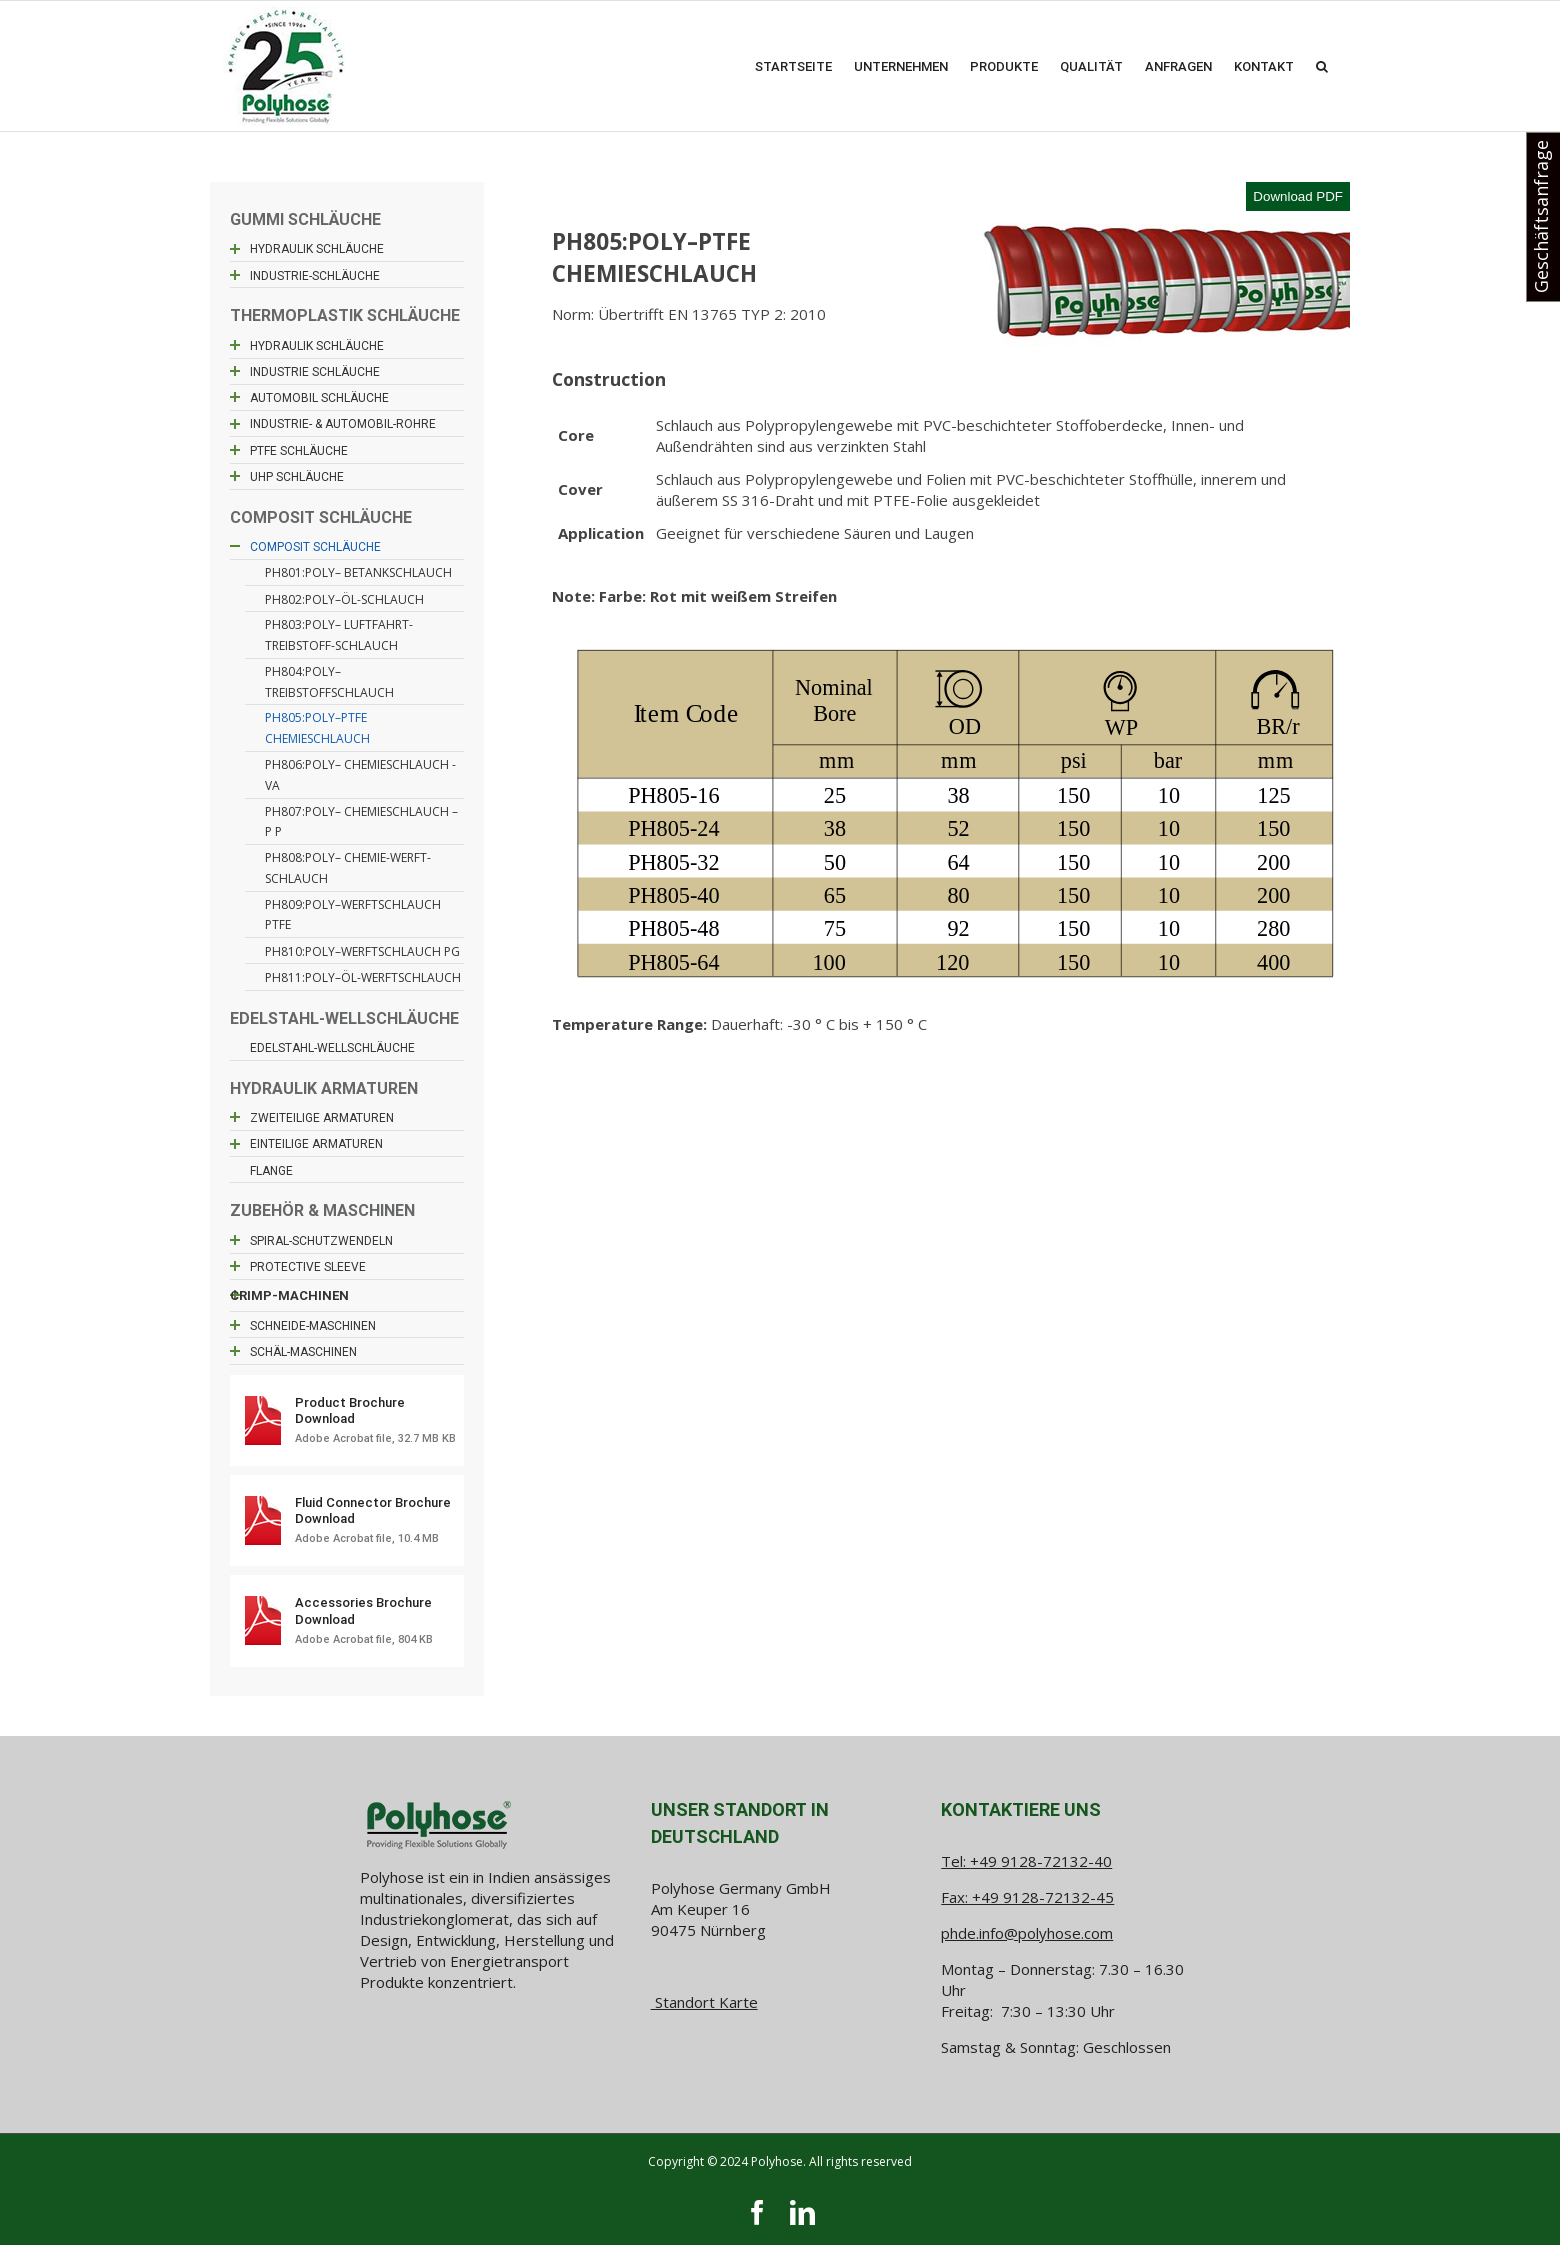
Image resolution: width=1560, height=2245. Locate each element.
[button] (1322, 66)
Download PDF (1298, 196)
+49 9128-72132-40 (1041, 1861)
